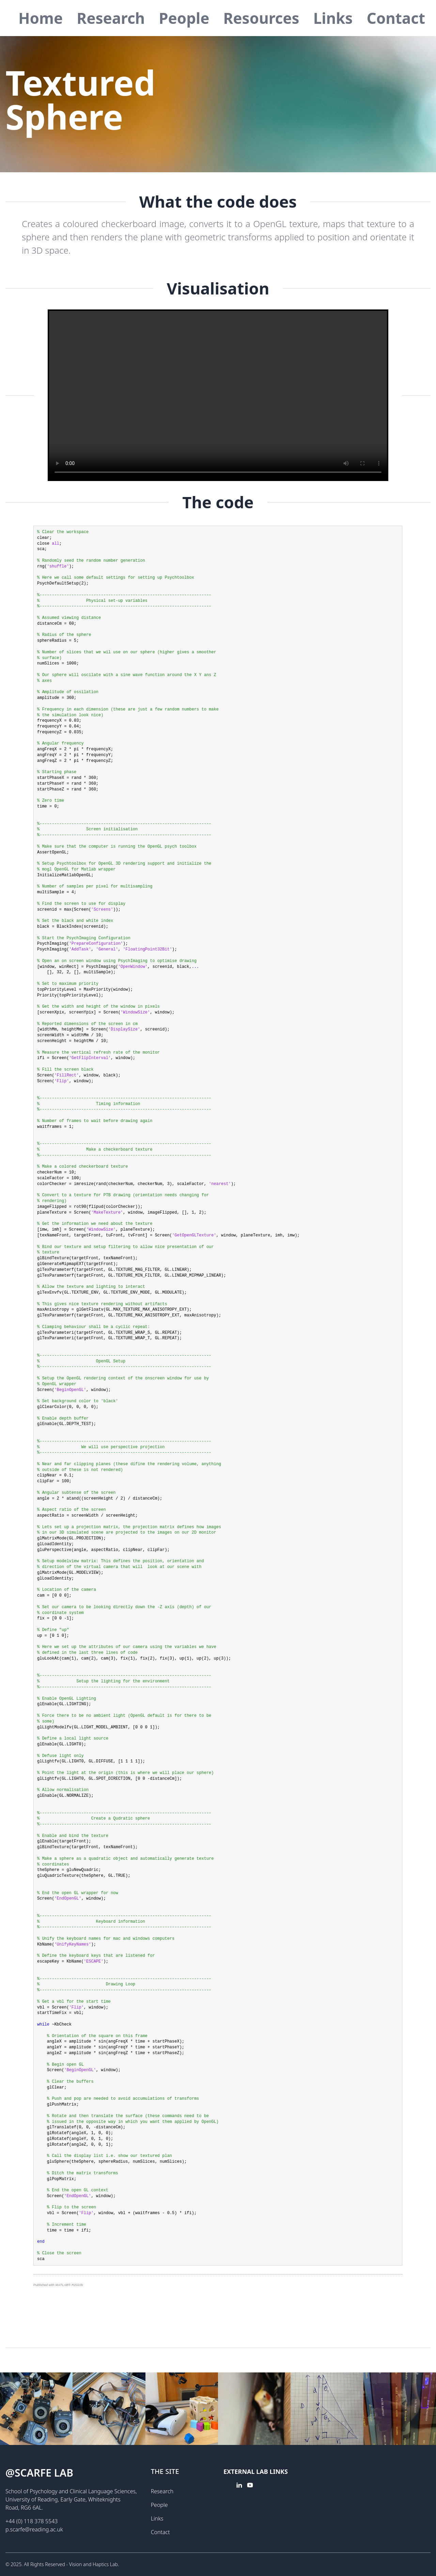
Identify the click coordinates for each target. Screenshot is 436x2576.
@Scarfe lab (39, 2473)
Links (333, 18)
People (184, 18)
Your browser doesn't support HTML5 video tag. (218, 395)
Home (40, 18)
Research (111, 18)
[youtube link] (250, 2492)
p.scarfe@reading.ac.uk (34, 2529)
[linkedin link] (239, 2492)
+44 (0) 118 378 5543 (31, 2521)
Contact (396, 18)
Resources (261, 18)
